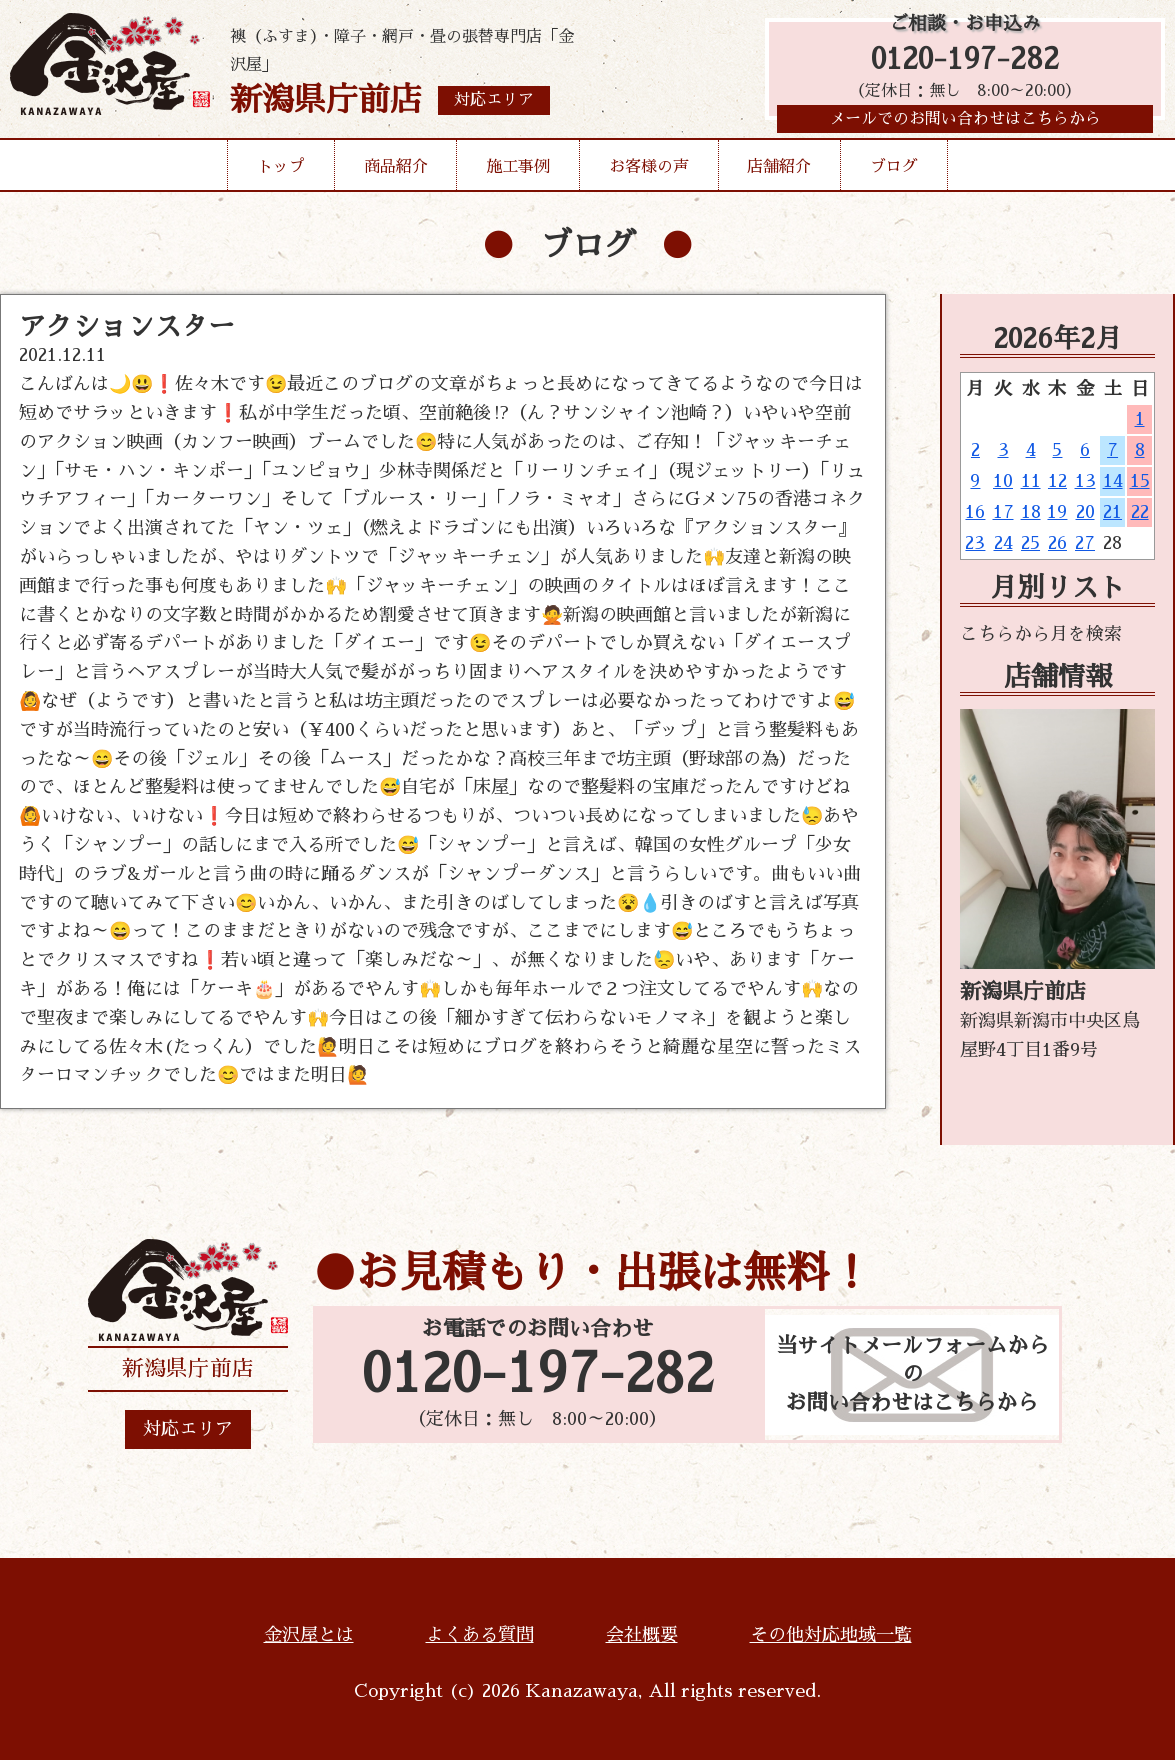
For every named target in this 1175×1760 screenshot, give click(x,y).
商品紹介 (396, 174)
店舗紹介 (779, 174)
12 (1057, 481)
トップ (281, 174)
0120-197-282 (965, 62)
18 (1031, 512)
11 (1031, 481)
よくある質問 (480, 1635)
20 (1085, 512)
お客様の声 (649, 174)
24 (1003, 543)
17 (1003, 512)
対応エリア (188, 1429)
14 (1113, 481)
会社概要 (642, 1635)
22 (1140, 512)
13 (1085, 481)
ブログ (894, 174)
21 (1112, 512)
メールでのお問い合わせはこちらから (965, 125)
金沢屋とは (309, 1635)
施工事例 (518, 174)
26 (1057, 543)
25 (1030, 543)
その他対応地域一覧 (831, 1635)
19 (1057, 512)
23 (975, 543)
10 (1003, 481)
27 (1085, 543)
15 (1140, 481)
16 (975, 512)
